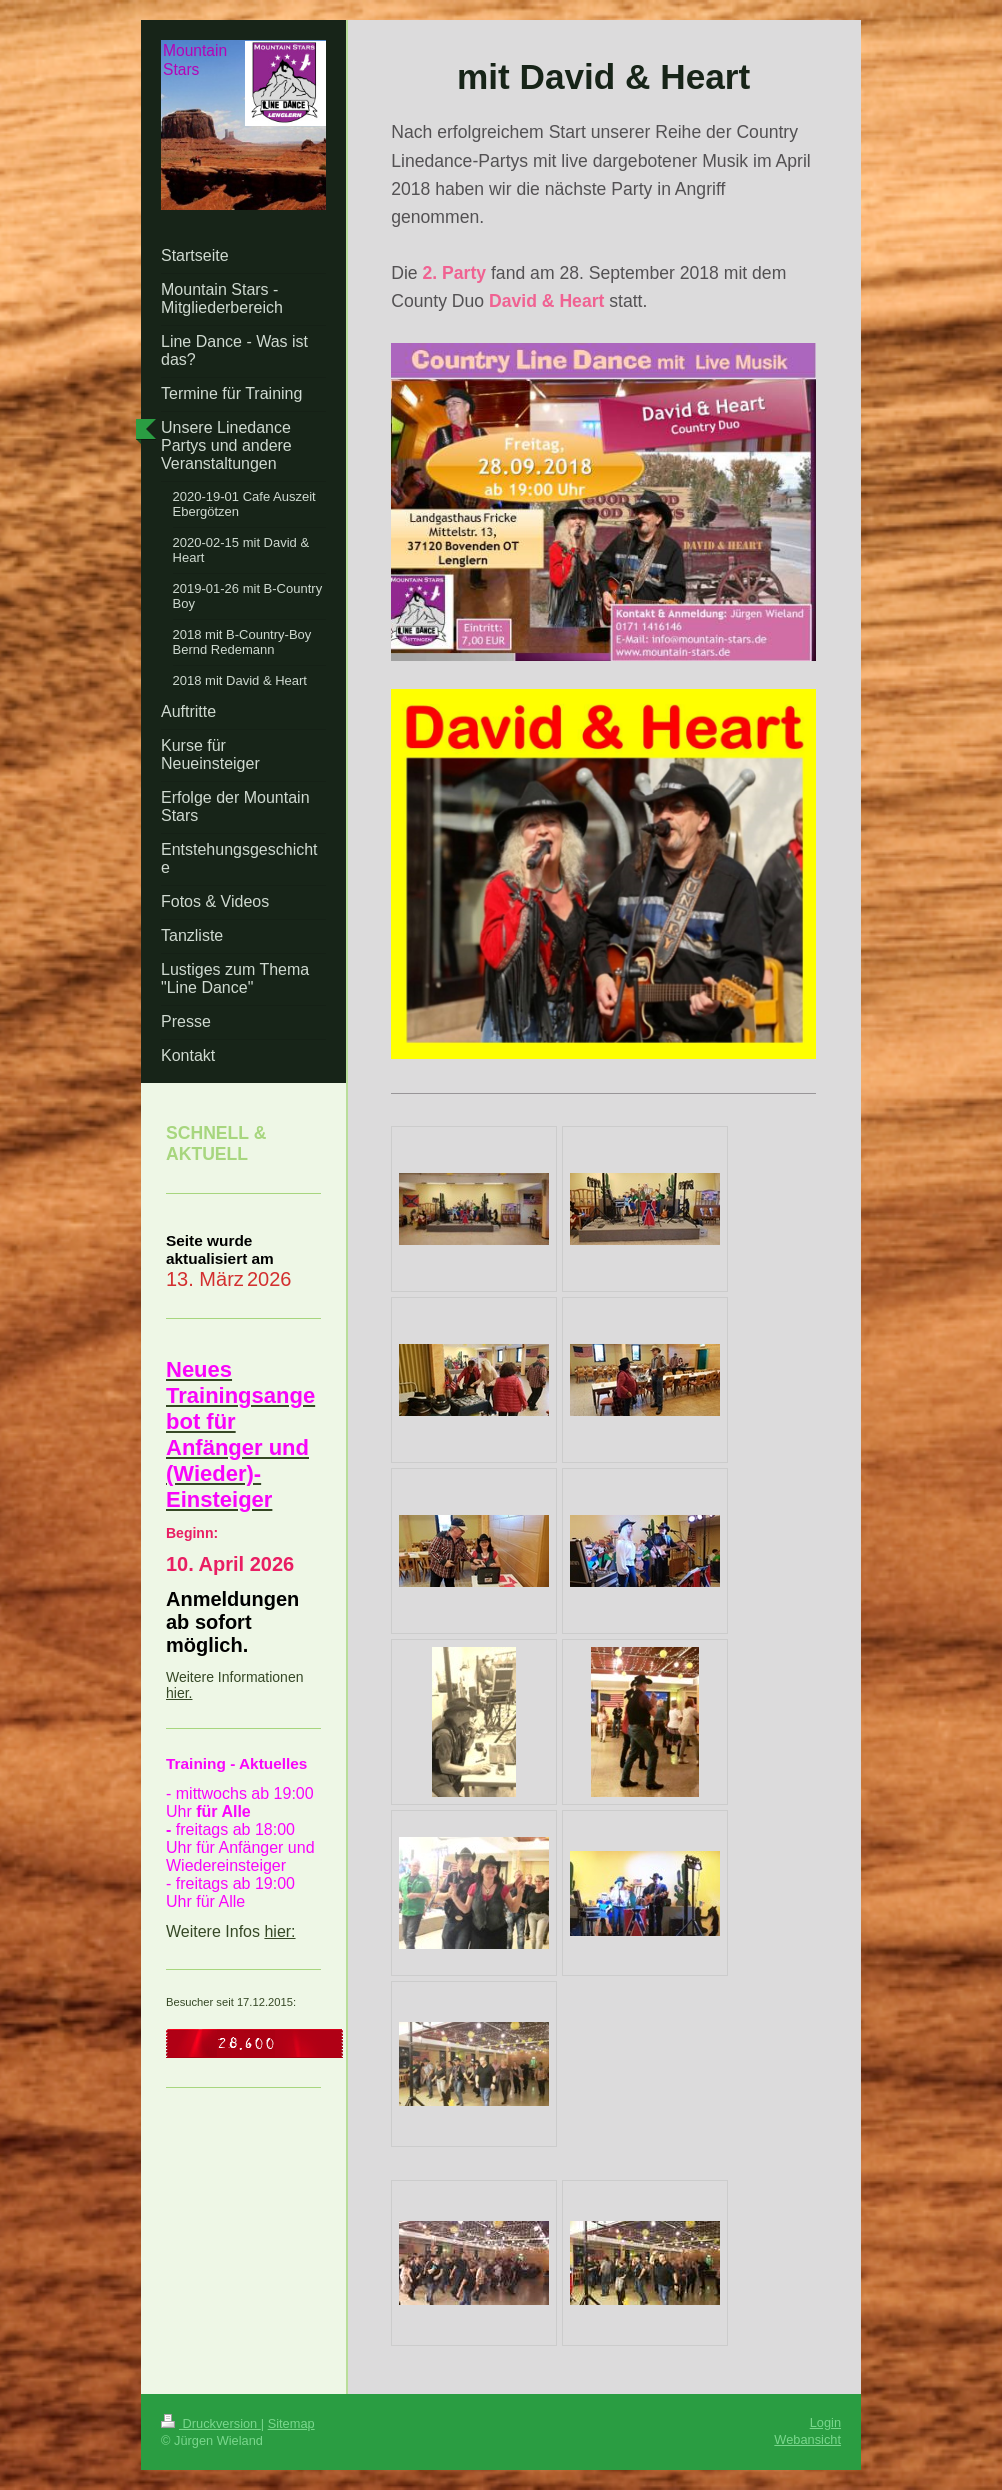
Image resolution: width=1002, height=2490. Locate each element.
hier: (279, 1931)
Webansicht (807, 2439)
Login (825, 2422)
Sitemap (291, 2423)
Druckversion (211, 2423)
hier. (179, 1693)
